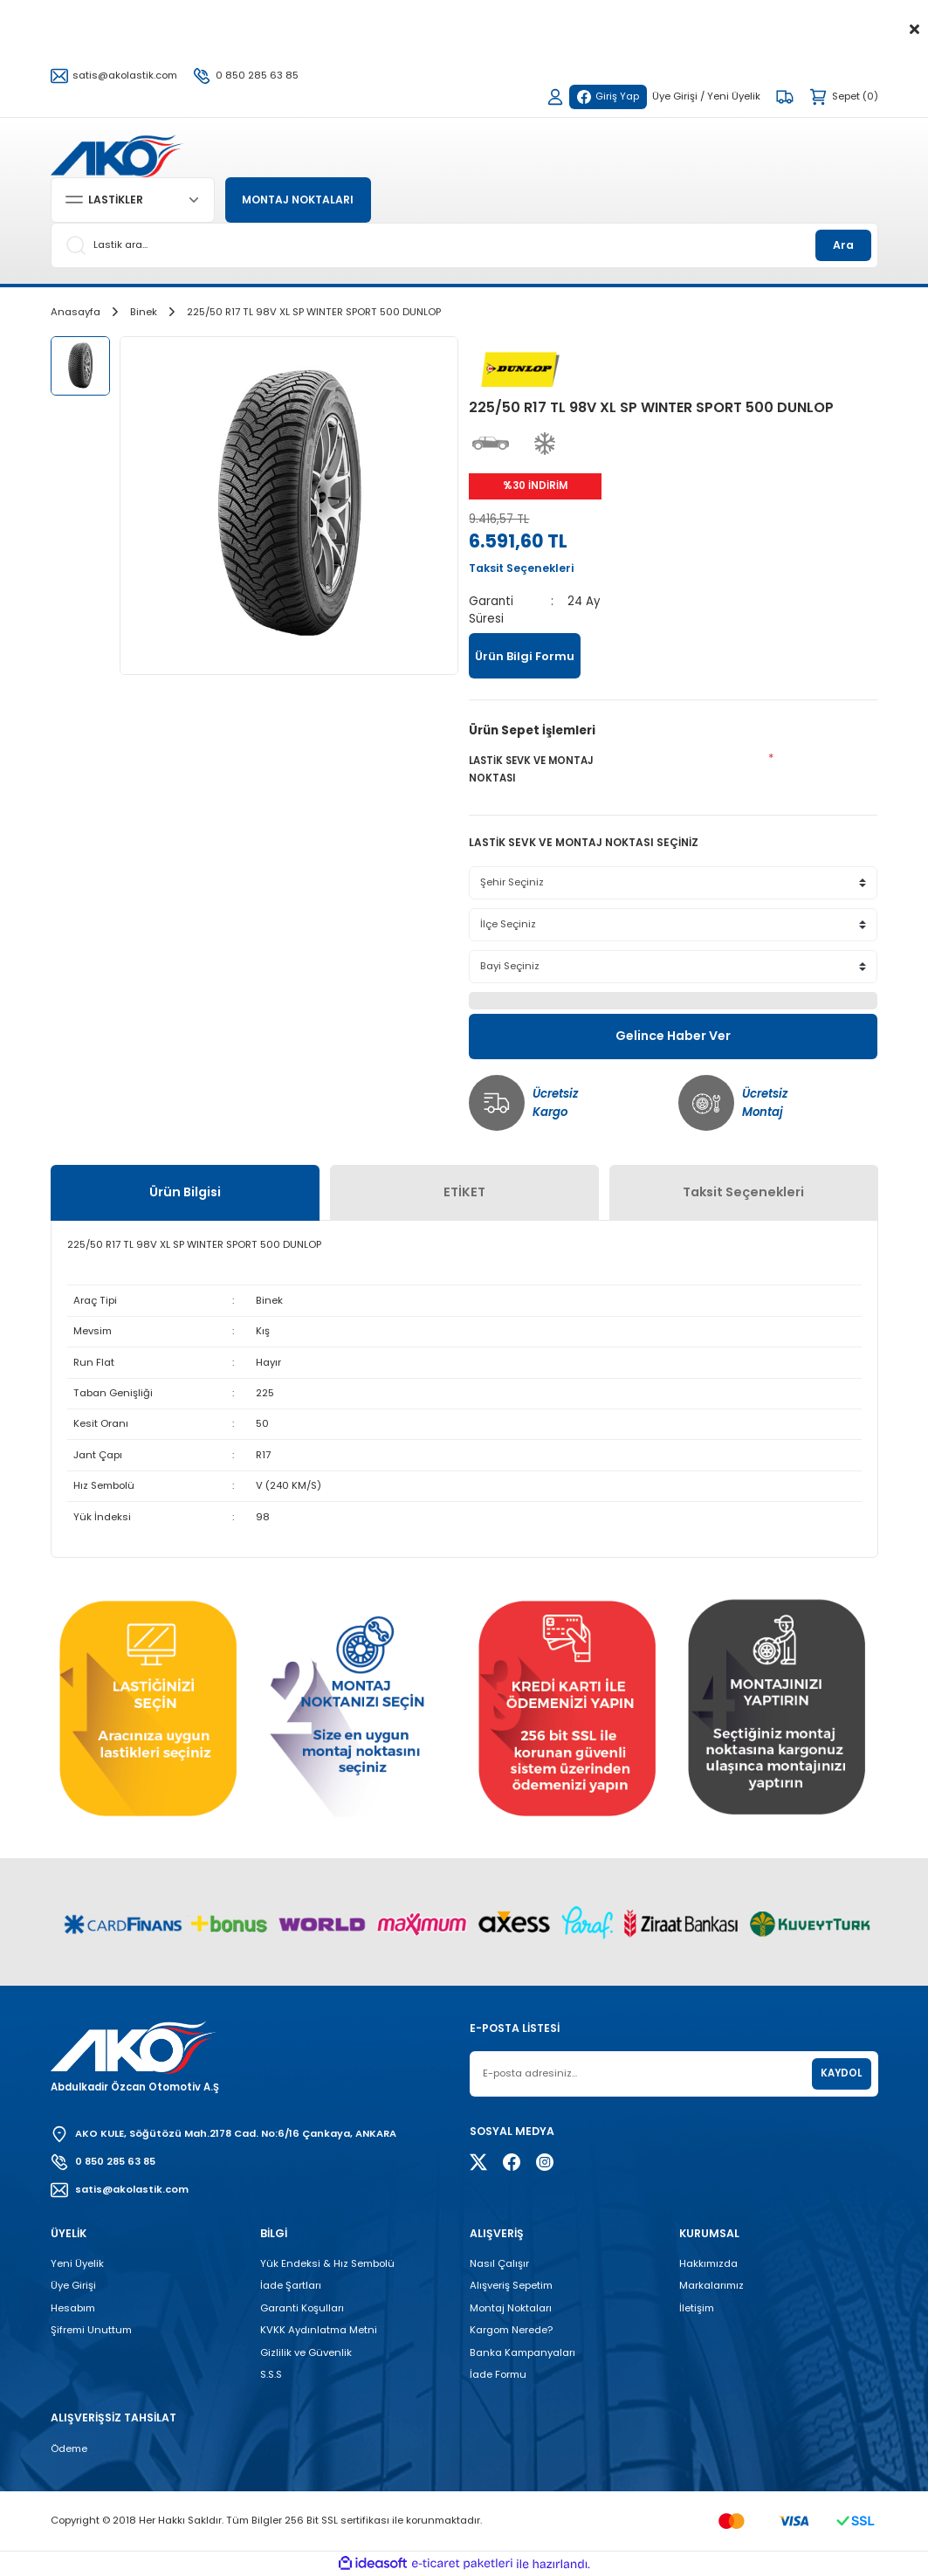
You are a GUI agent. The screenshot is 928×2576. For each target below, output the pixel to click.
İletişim (696, 2308)
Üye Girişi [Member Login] (675, 96)
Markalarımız (711, 2285)
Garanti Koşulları (302, 2308)
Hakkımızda (708, 2263)
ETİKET (464, 1192)
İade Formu (498, 2374)
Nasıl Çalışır (499, 2263)
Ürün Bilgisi (185, 1192)
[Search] (464, 245)
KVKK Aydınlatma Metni (318, 2330)
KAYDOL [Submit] (841, 2073)
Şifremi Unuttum (91, 2330)
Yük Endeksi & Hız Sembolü (327, 2263)
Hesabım (73, 2308)
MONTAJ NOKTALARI (301, 199)
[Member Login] (554, 97)
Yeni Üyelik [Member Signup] (733, 96)
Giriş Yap (607, 96)
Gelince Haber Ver (673, 1035)
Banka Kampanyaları (522, 2352)
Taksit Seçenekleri (743, 1192)
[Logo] (117, 155)
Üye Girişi (73, 2285)
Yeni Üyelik (77, 2263)
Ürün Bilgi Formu (524, 656)
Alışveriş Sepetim (511, 2285)
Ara (843, 245)
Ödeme (69, 2448)
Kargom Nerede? (511, 2330)
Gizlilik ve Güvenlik (306, 2352)
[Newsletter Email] (674, 2074)
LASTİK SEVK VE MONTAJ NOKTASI (531, 769)
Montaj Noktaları (511, 2308)
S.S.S (271, 2374)
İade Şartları (290, 2285)
